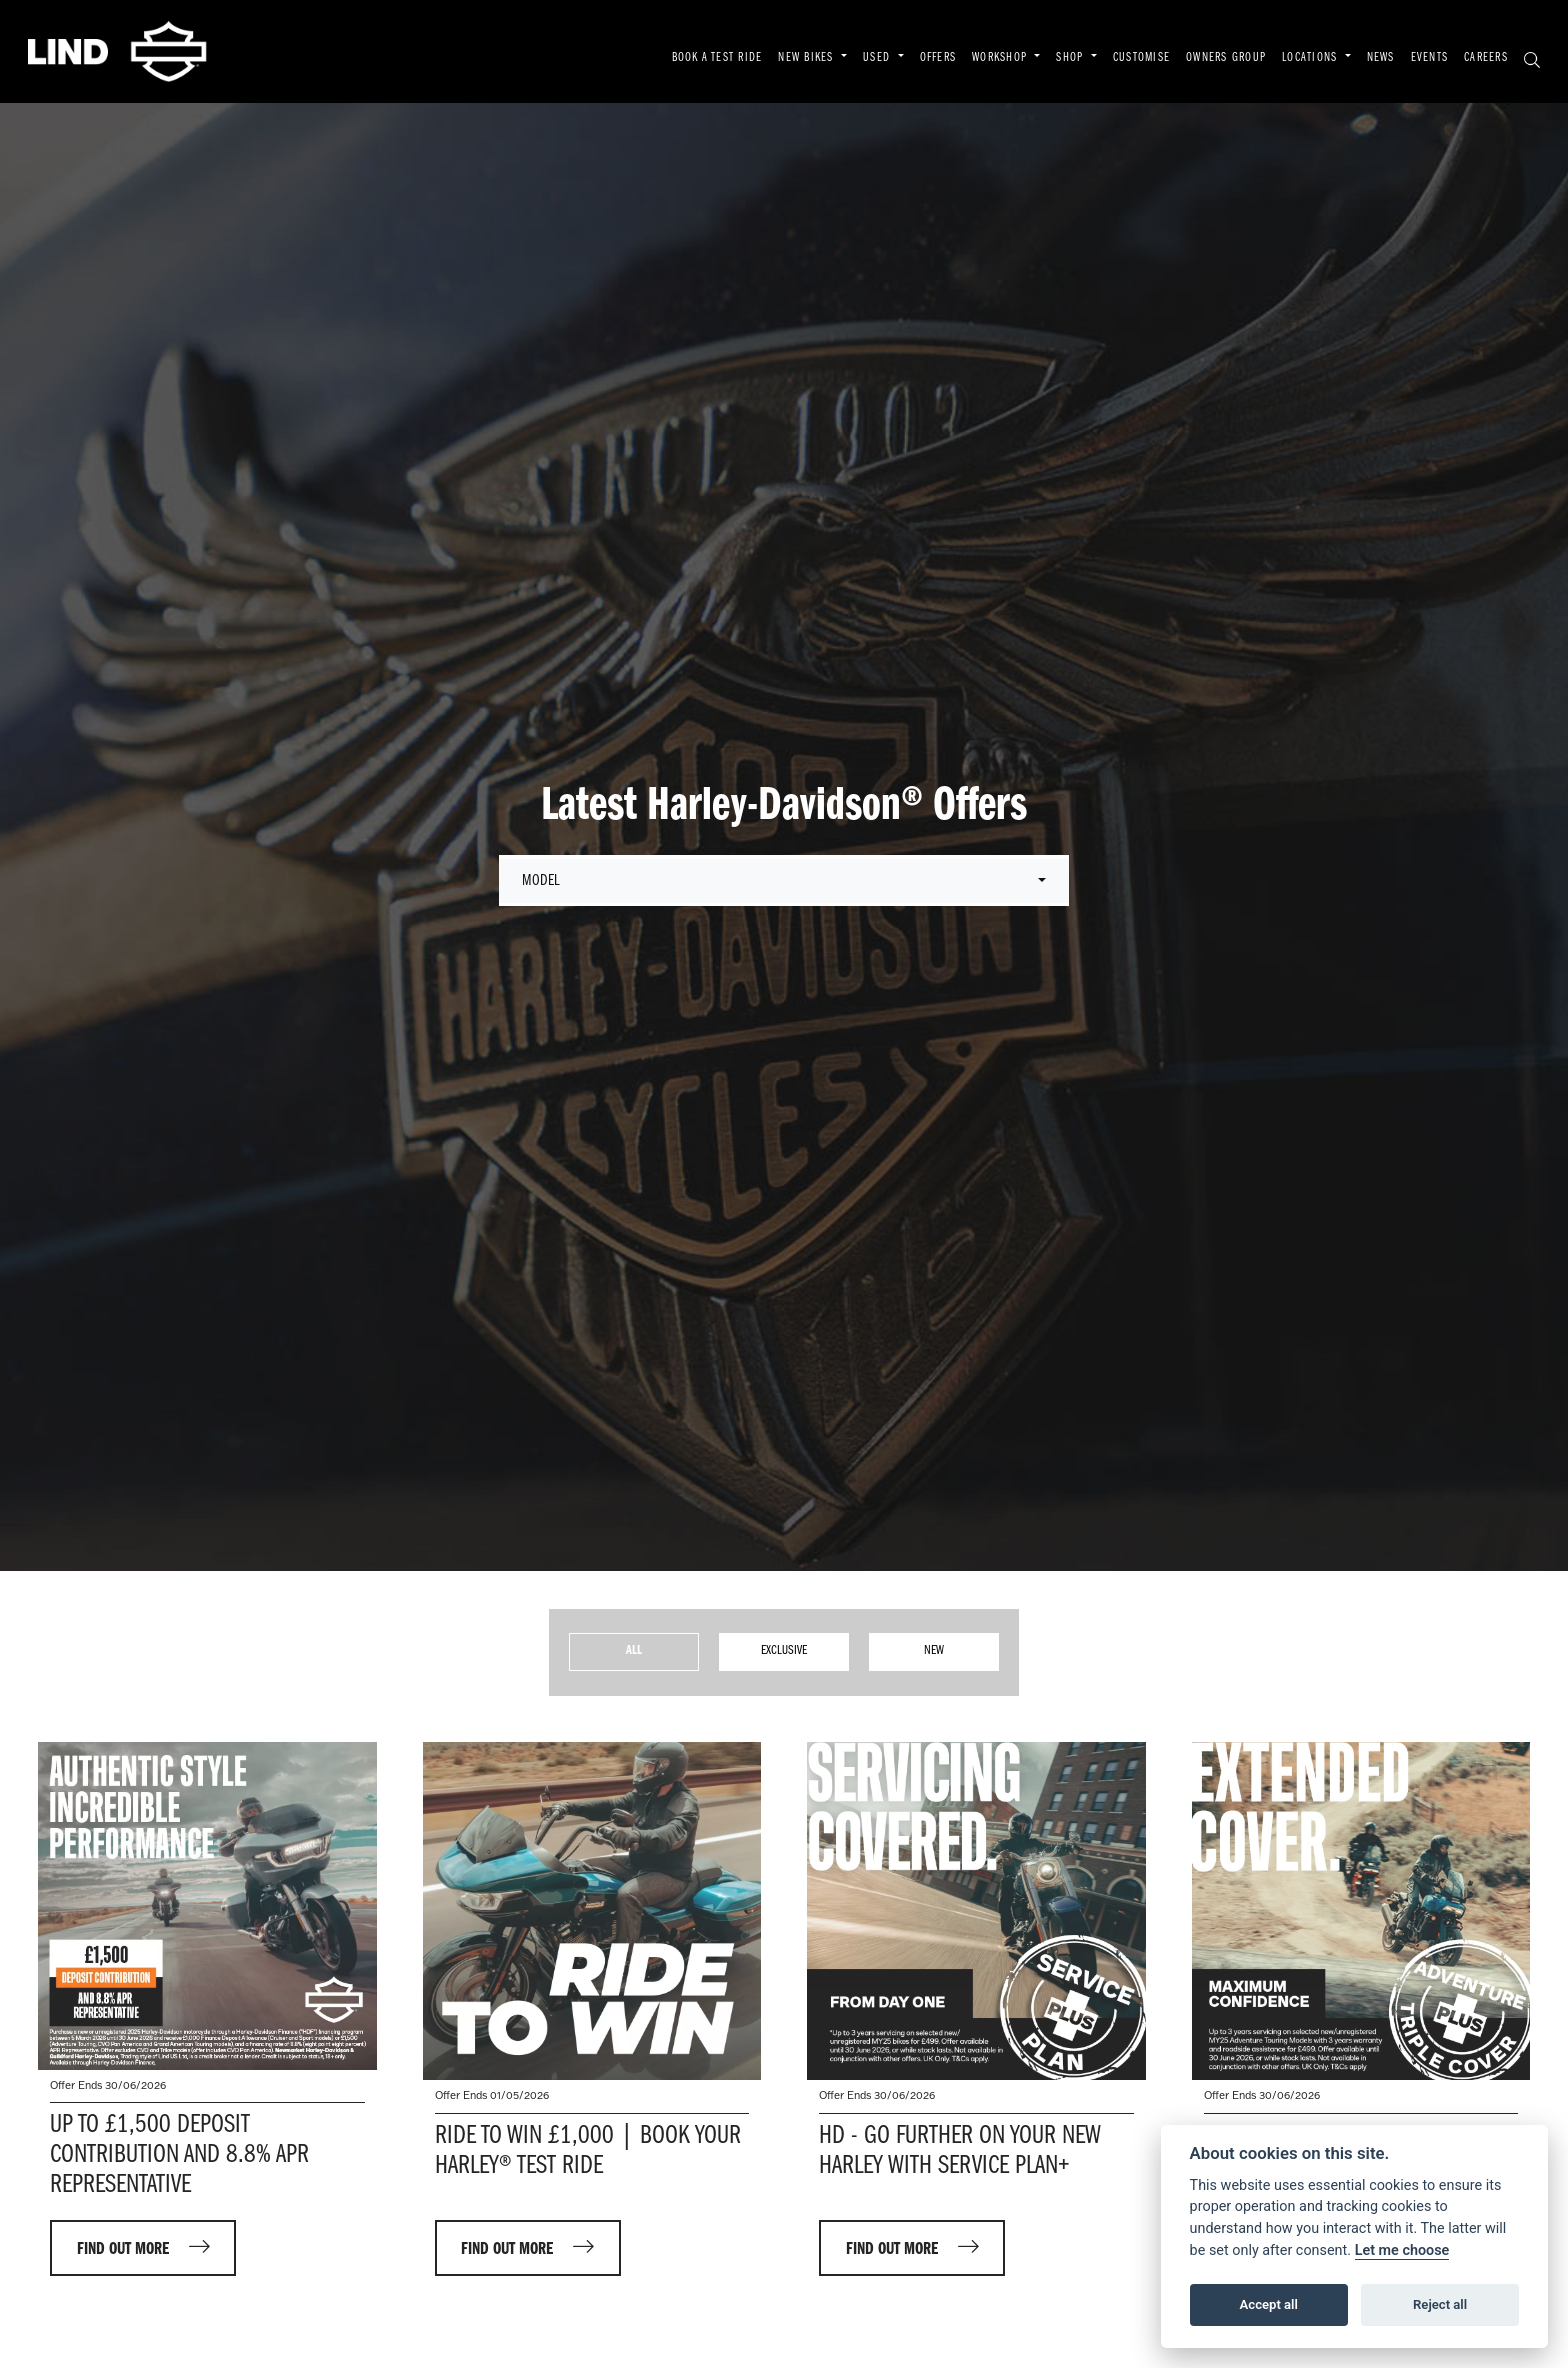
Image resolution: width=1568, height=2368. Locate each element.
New (934, 1650)
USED (878, 58)
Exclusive (784, 1650)
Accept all (1269, 2304)
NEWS (1381, 58)
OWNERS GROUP (1226, 58)
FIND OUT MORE (123, 2249)
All (634, 1650)
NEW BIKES (807, 58)
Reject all (1440, 2304)
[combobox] (784, 881)
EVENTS (1430, 58)
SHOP (1071, 58)
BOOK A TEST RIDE (717, 58)
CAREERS (1486, 58)
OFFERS (938, 58)
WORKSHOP (1001, 58)
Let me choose (1402, 2250)
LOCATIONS (1311, 58)
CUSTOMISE (1141, 58)
